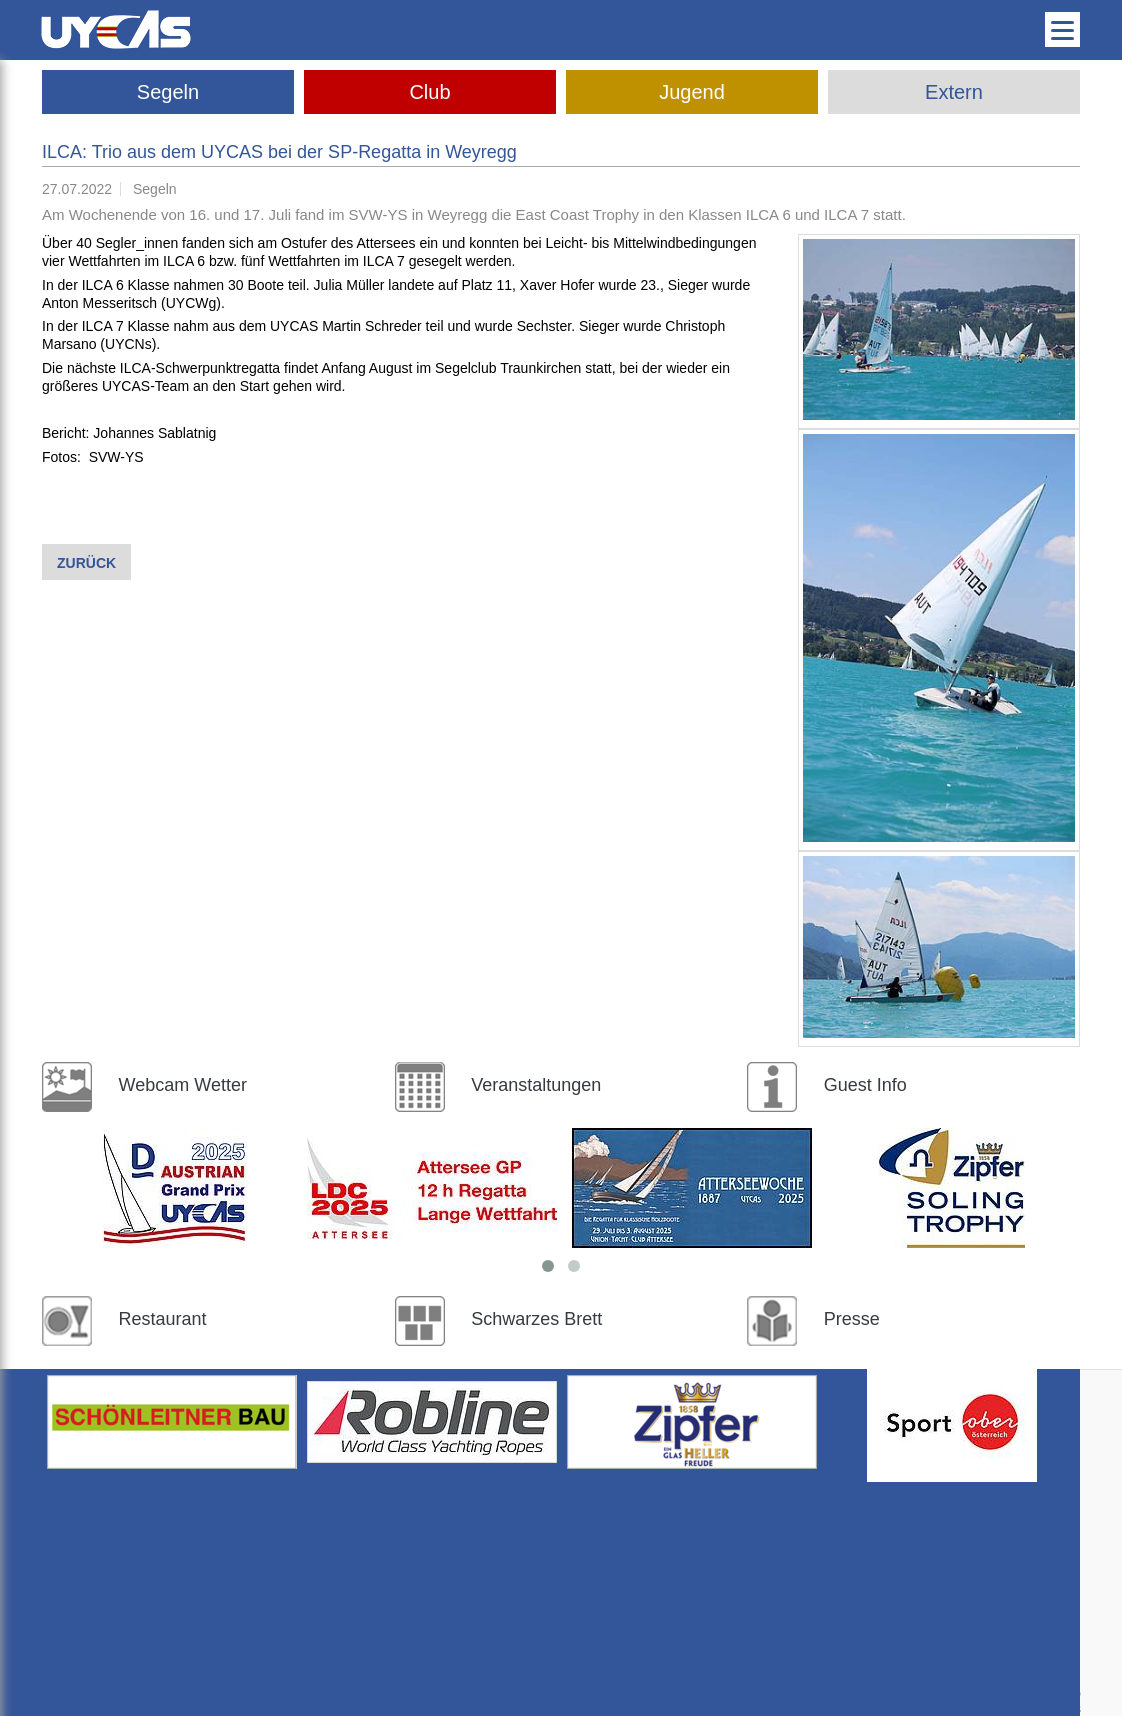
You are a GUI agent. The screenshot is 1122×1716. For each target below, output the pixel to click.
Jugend (692, 92)
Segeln (168, 92)
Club (429, 92)
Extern (954, 92)
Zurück (86, 563)
